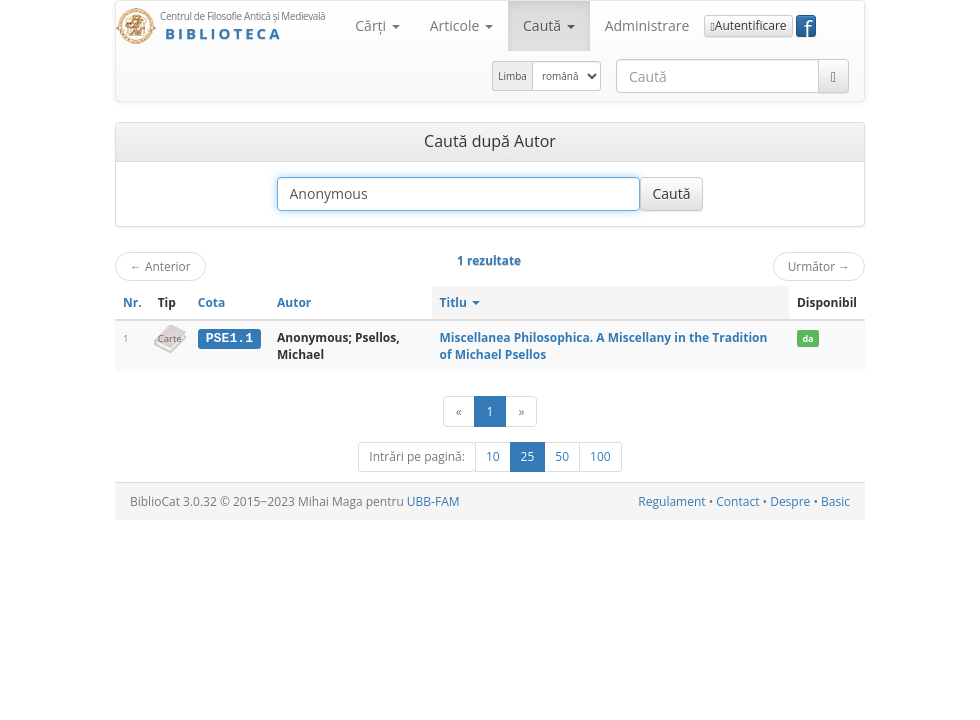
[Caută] (833, 76)
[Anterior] (459, 411)
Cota (212, 302)
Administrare (647, 25)
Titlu (460, 302)
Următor (819, 266)
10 (493, 456)
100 (600, 456)
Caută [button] (549, 25)
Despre (790, 501)
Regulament (671, 501)
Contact (737, 501)
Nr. (132, 302)
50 (562, 456)
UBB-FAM (433, 501)
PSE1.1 (229, 338)
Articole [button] (461, 25)
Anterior (160, 266)
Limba (512, 76)
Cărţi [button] (377, 25)
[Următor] (521, 411)
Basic (835, 501)
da (807, 338)
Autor (294, 302)
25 (528, 456)
